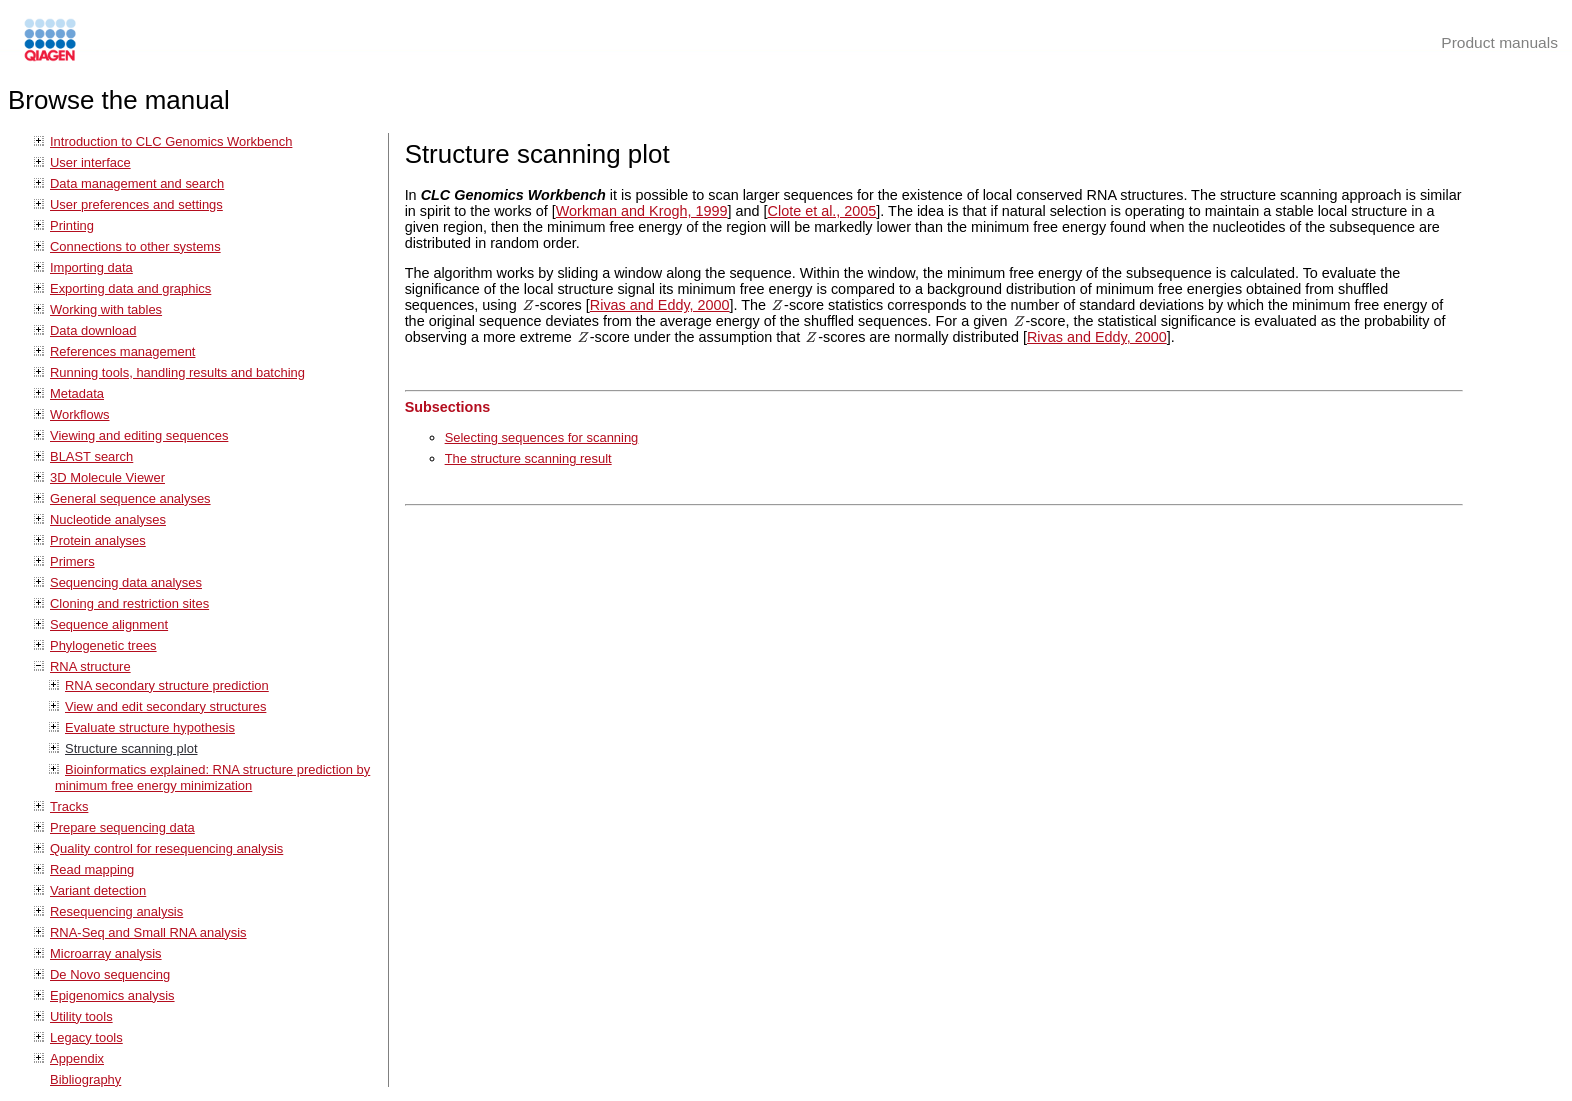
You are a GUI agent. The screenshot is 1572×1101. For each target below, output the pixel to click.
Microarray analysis (106, 953)
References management (122, 351)
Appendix (77, 1058)
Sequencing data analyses (126, 582)
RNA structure (90, 666)
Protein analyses (98, 540)
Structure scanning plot (131, 748)
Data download (93, 330)
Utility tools (81, 1016)
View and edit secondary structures (165, 706)
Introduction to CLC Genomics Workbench (171, 141)
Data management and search (137, 183)
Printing (72, 225)
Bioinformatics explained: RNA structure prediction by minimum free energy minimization (212, 777)
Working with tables (106, 309)
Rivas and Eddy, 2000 (660, 305)
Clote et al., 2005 (822, 211)
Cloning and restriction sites (129, 603)
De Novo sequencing (110, 974)
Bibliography (85, 1079)
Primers (72, 561)
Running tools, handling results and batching (177, 372)
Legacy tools (86, 1037)
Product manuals (1499, 42)
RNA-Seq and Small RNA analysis (148, 932)
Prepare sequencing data (122, 827)
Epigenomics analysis (112, 995)
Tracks (69, 806)
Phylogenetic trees (103, 645)
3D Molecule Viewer (107, 477)
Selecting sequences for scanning (542, 437)
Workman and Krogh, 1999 (642, 211)
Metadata (77, 393)
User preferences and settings (136, 204)
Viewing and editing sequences (139, 435)
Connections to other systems (135, 246)
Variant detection (98, 890)
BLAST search (91, 456)
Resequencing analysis (116, 911)
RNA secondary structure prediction (167, 685)
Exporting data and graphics (130, 288)
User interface (90, 162)
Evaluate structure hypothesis (150, 727)
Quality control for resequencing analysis (166, 848)
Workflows (80, 414)
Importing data (91, 267)
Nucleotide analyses (108, 519)
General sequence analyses (130, 498)
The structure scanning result (528, 458)
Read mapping (92, 869)
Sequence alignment (109, 624)
